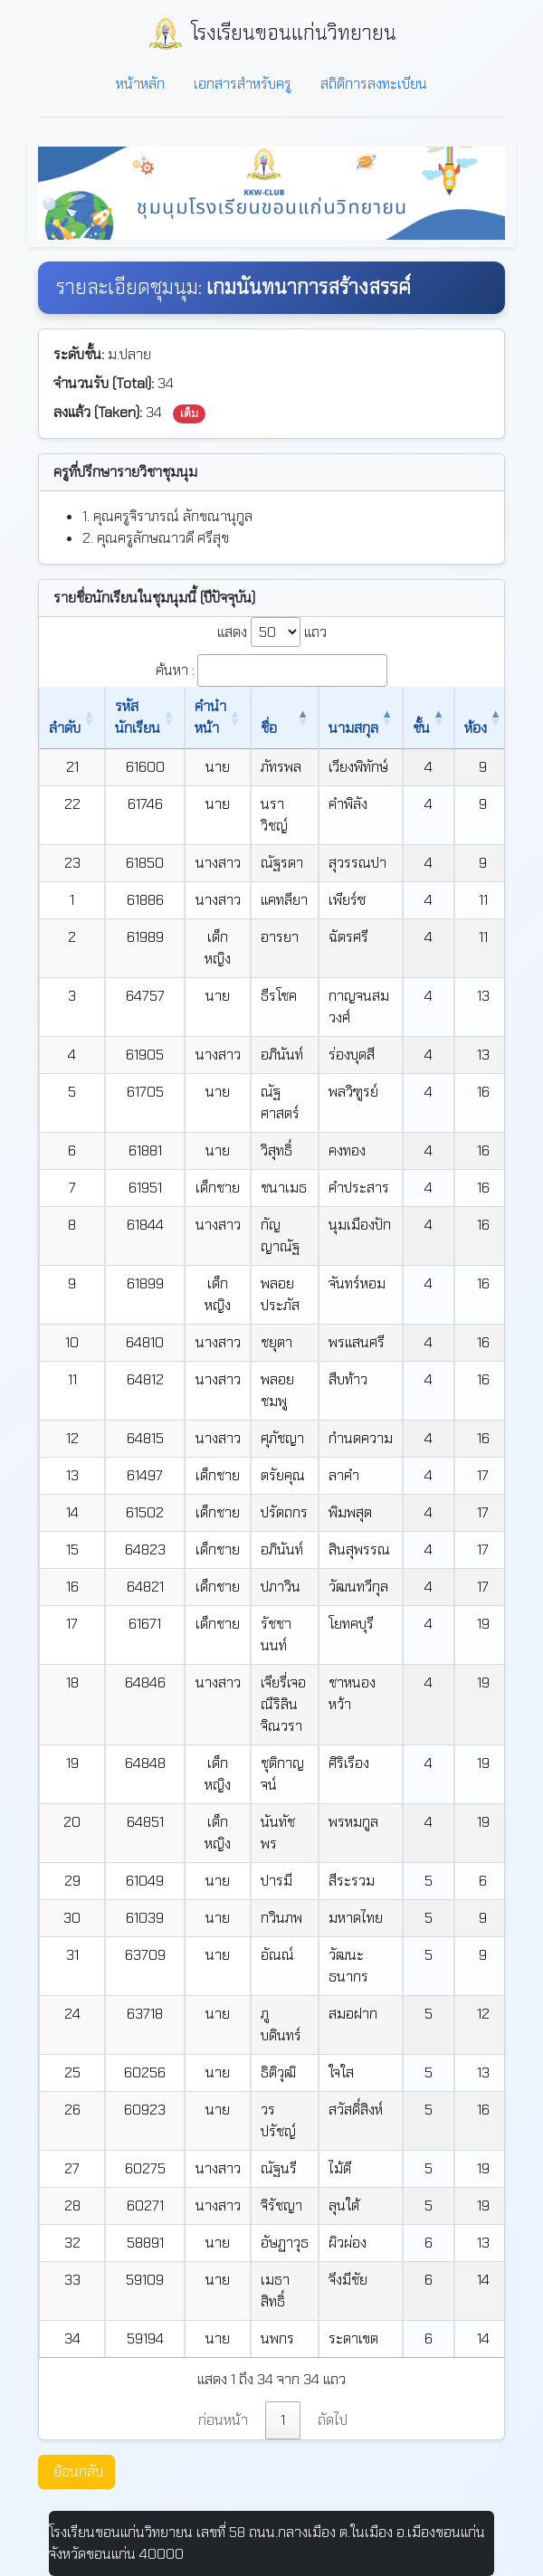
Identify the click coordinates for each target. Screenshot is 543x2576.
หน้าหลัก (140, 83)
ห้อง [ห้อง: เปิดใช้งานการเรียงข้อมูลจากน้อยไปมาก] (475, 727)
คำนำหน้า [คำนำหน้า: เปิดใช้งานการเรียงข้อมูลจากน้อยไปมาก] (210, 717)
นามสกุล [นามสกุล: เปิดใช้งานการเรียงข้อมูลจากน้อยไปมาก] (353, 727)
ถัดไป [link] (333, 2419)
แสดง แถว (272, 632)
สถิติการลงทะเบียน (373, 83)
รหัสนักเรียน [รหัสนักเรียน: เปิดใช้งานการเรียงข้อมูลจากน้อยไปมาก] (137, 717)
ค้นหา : (271, 670)
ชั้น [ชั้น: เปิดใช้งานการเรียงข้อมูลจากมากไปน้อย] (421, 727)
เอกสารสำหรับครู (242, 83)
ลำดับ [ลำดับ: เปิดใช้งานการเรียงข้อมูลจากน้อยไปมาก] (65, 727)
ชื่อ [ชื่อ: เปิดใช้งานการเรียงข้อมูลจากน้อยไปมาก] (269, 727)
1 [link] (283, 2419)
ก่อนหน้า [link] (223, 2419)
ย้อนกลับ (78, 2471)
